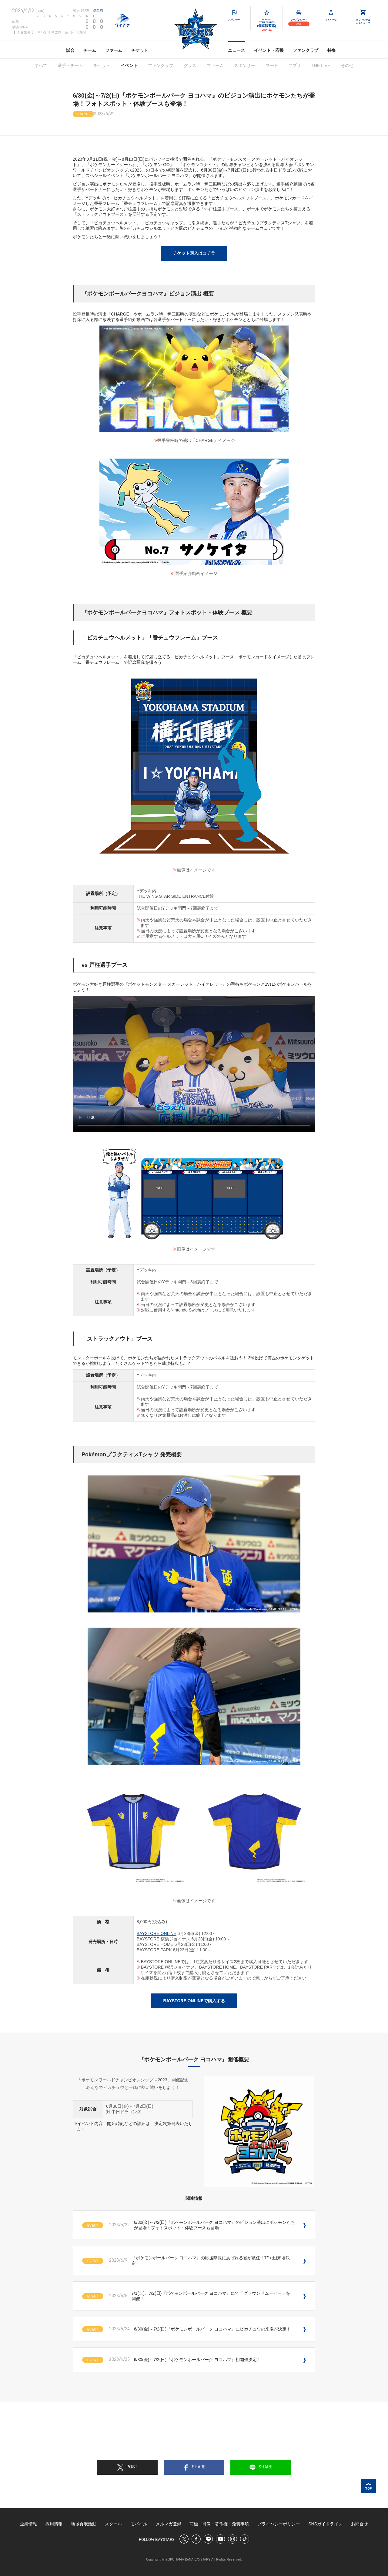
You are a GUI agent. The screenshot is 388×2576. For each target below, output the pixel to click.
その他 (347, 65)
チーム (89, 50)
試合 (70, 50)
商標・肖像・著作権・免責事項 (219, 2523)
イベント (129, 65)
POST (127, 2467)
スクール (113, 2523)
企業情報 (28, 2523)
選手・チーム (70, 65)
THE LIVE (320, 65)
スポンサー (244, 65)
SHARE (194, 2467)
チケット (139, 50)
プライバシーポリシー (278, 2523)
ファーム (113, 50)
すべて (41, 65)
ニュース (236, 50)
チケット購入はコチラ (194, 253)
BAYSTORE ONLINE (156, 1933)
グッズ (190, 65)
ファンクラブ (305, 50)
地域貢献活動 (83, 2523)
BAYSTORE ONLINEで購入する (194, 2000)
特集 (331, 50)
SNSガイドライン (325, 2523)
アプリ (294, 65)
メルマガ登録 (168, 2523)
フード (272, 65)
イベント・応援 (269, 50)
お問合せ (359, 2523)
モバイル (138, 2523)
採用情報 (53, 2523)
